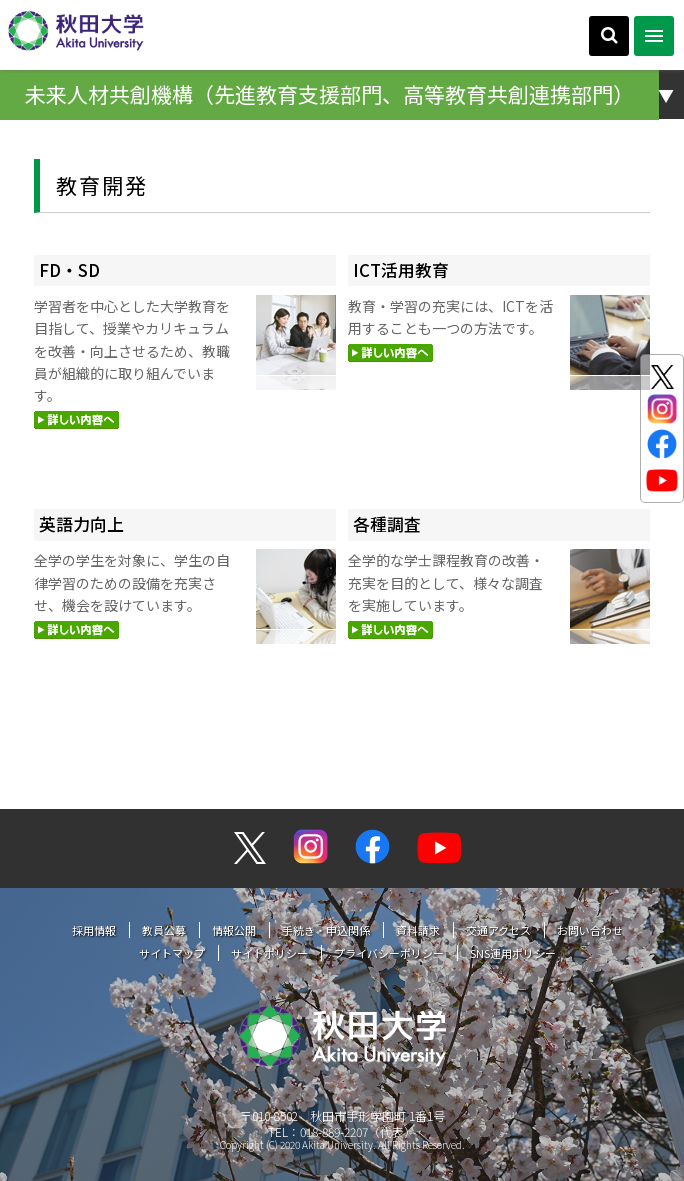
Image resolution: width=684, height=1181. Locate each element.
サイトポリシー (269, 953)
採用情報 (94, 930)
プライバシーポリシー (389, 953)
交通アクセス (498, 930)
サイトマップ (172, 953)
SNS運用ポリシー (513, 953)
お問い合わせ (590, 930)
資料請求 (418, 930)
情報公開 (234, 930)
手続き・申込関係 (326, 930)
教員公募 (164, 930)
